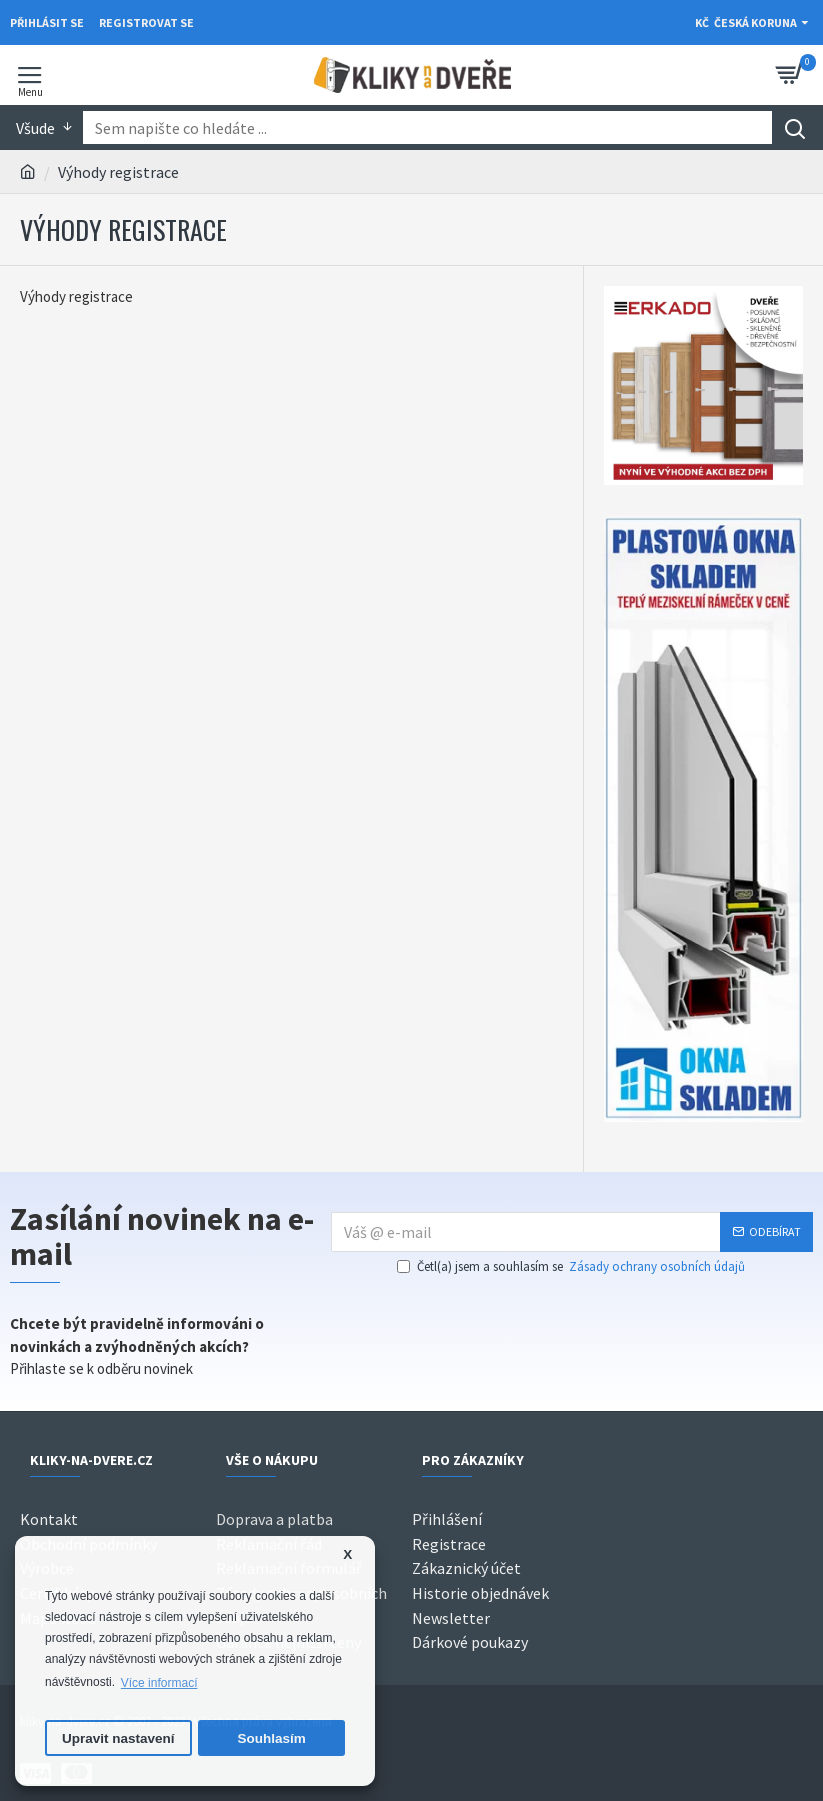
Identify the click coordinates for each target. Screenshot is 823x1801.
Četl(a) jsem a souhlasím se (572, 1267)
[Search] (794, 127)
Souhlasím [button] (272, 1738)
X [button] (347, 1554)
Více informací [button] (159, 1683)
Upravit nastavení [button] (118, 1738)
